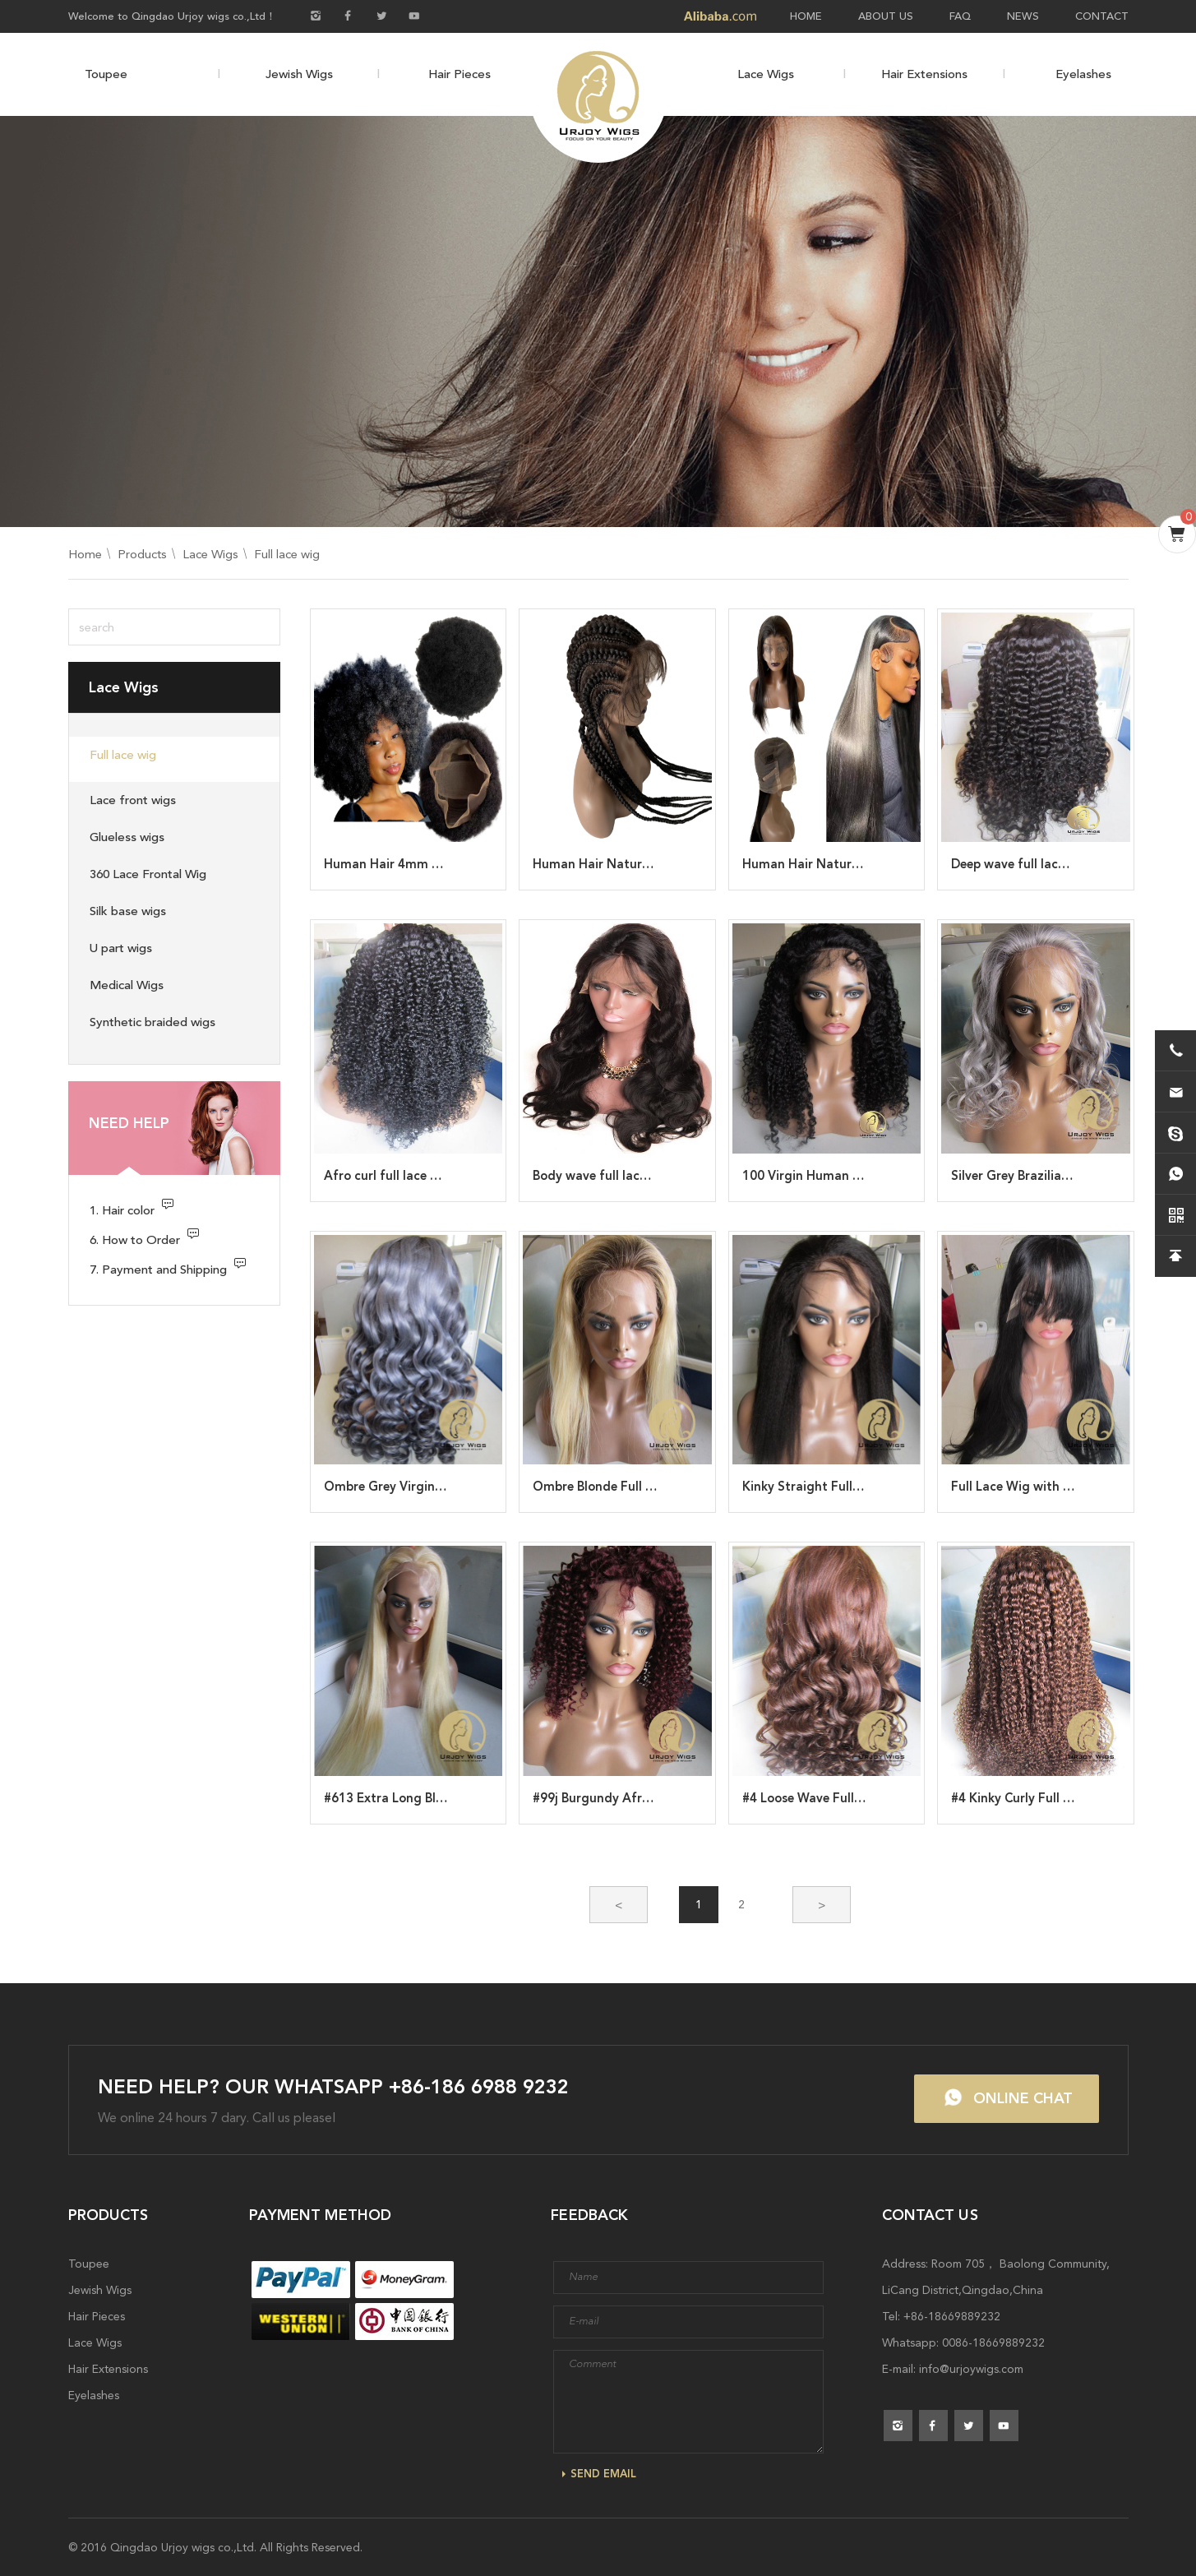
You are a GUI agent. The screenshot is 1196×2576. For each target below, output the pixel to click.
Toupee (106, 74)
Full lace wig (287, 554)
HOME (806, 16)
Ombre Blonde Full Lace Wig (616, 1486)
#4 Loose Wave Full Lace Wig (827, 1798)
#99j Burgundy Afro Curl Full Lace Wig (646, 1798)
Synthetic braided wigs (152, 1022)
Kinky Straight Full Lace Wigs (829, 1486)
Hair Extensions (924, 74)
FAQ (960, 16)
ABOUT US (885, 16)
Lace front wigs (133, 800)
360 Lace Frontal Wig (148, 874)
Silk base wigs (128, 911)
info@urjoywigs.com (971, 2368)
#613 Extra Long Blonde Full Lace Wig (435, 1798)
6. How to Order (135, 1240)
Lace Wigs (765, 74)
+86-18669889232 (951, 2316)
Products (142, 554)
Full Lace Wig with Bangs (1025, 1486)
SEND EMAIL (603, 2473)
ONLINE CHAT (1023, 2098)
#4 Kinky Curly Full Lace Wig (1034, 1798)
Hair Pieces (459, 74)
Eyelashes (1083, 74)
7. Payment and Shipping (158, 1269)
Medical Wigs (127, 985)
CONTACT (1102, 16)
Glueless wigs (127, 837)
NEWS (1023, 16)
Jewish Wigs (299, 74)
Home (85, 554)
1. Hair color (122, 1210)
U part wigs (121, 948)
